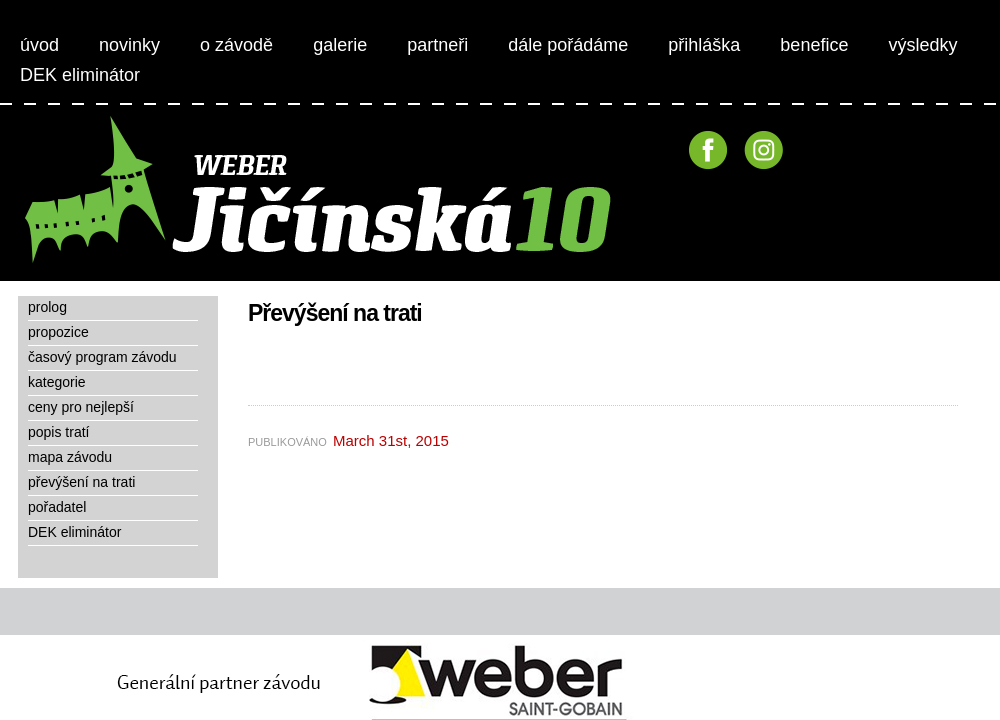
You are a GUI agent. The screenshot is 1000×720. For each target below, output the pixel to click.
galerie (340, 45)
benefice (814, 45)
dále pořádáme (568, 45)
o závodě (236, 45)
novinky (129, 45)
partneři (437, 45)
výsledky (922, 45)
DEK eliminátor (80, 75)
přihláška (704, 45)
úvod (39, 45)
